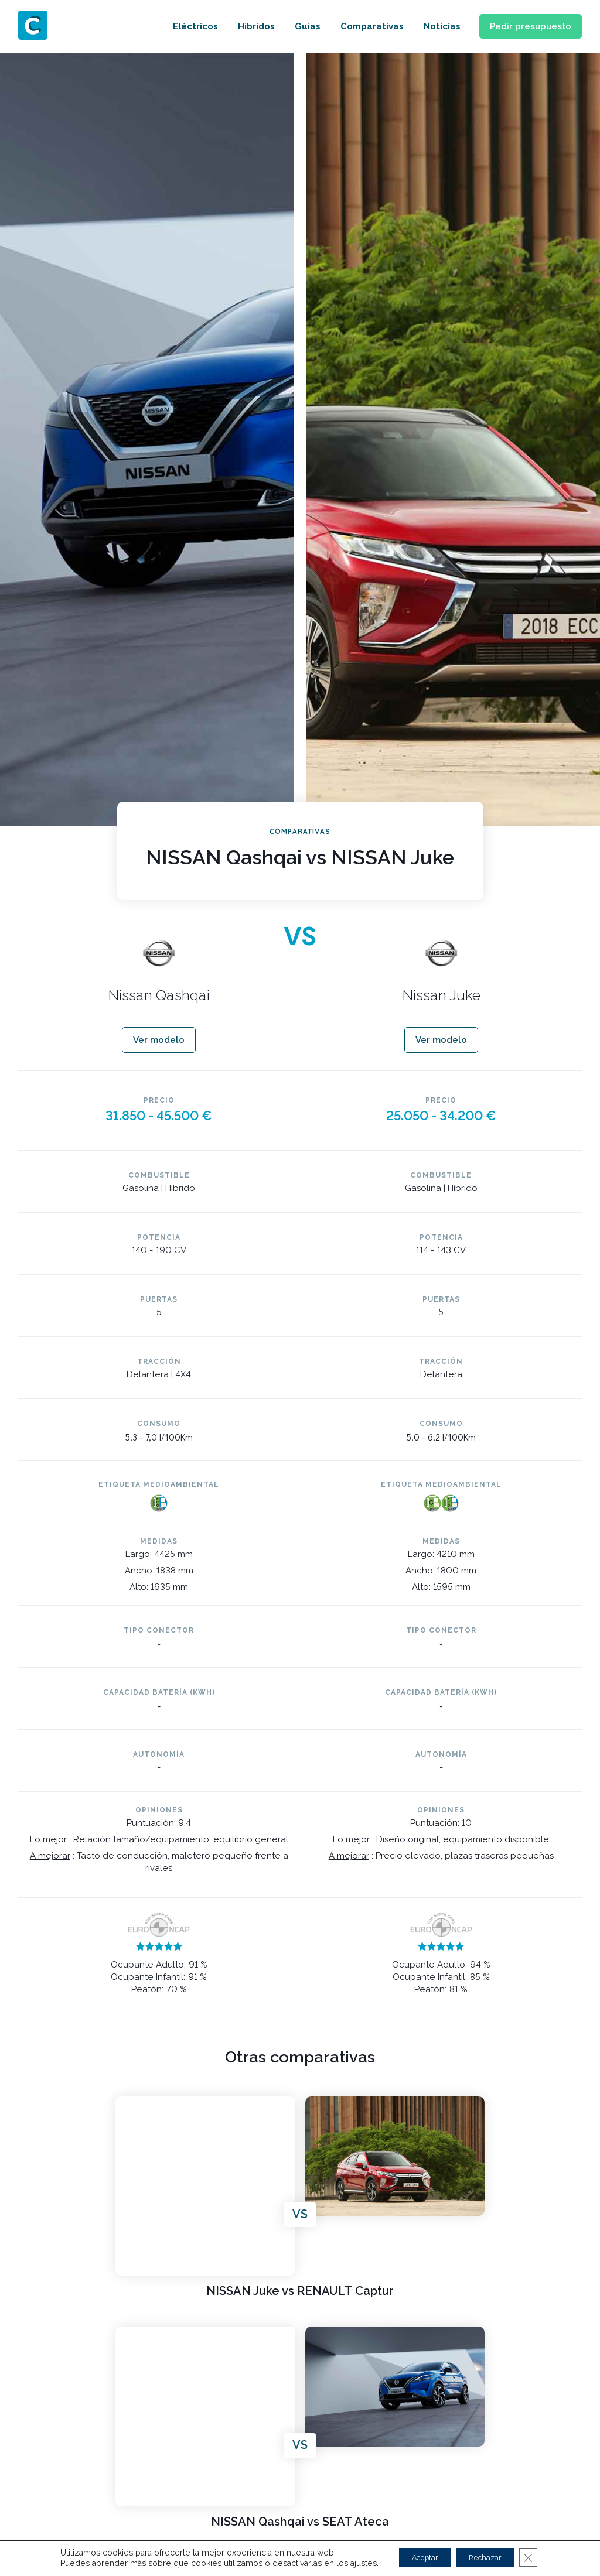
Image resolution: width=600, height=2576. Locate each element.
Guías (293, 26)
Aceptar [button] (417, 2558)
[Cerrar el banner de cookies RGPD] (540, 2557)
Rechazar (490, 2558)
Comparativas (358, 26)
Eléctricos (181, 26)
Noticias (428, 26)
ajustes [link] (349, 2563)
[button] (523, 27)
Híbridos (242, 26)
